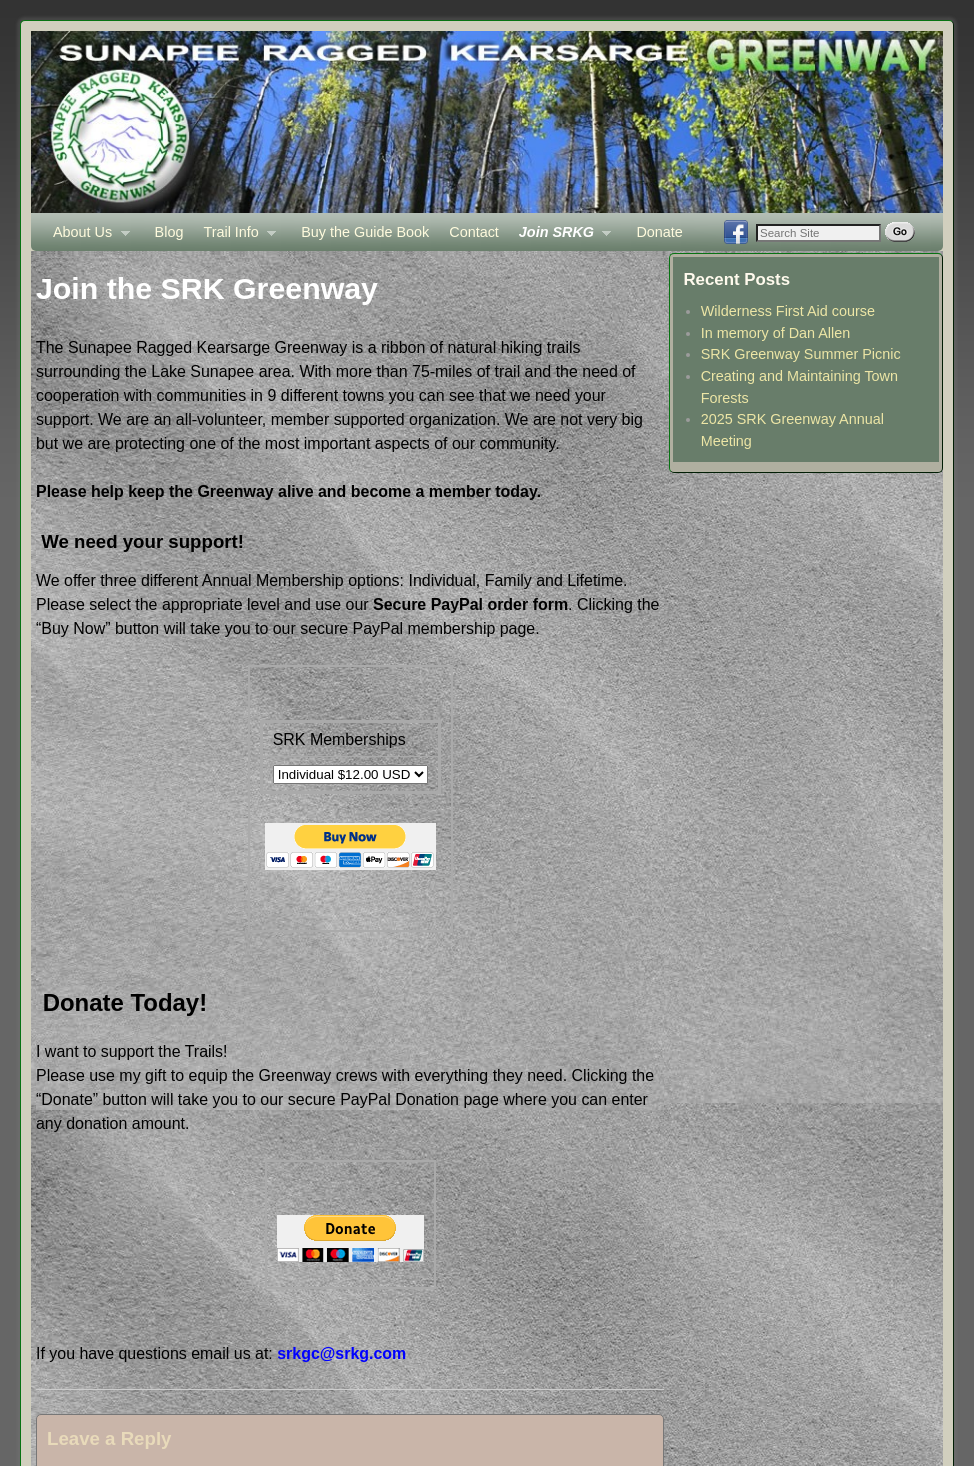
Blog (169, 232)
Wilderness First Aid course (788, 311)
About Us (86, 237)
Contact (474, 232)
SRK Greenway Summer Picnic (801, 354)
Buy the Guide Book (365, 232)
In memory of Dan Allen (776, 333)
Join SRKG (560, 237)
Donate (659, 232)
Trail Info (234, 237)
